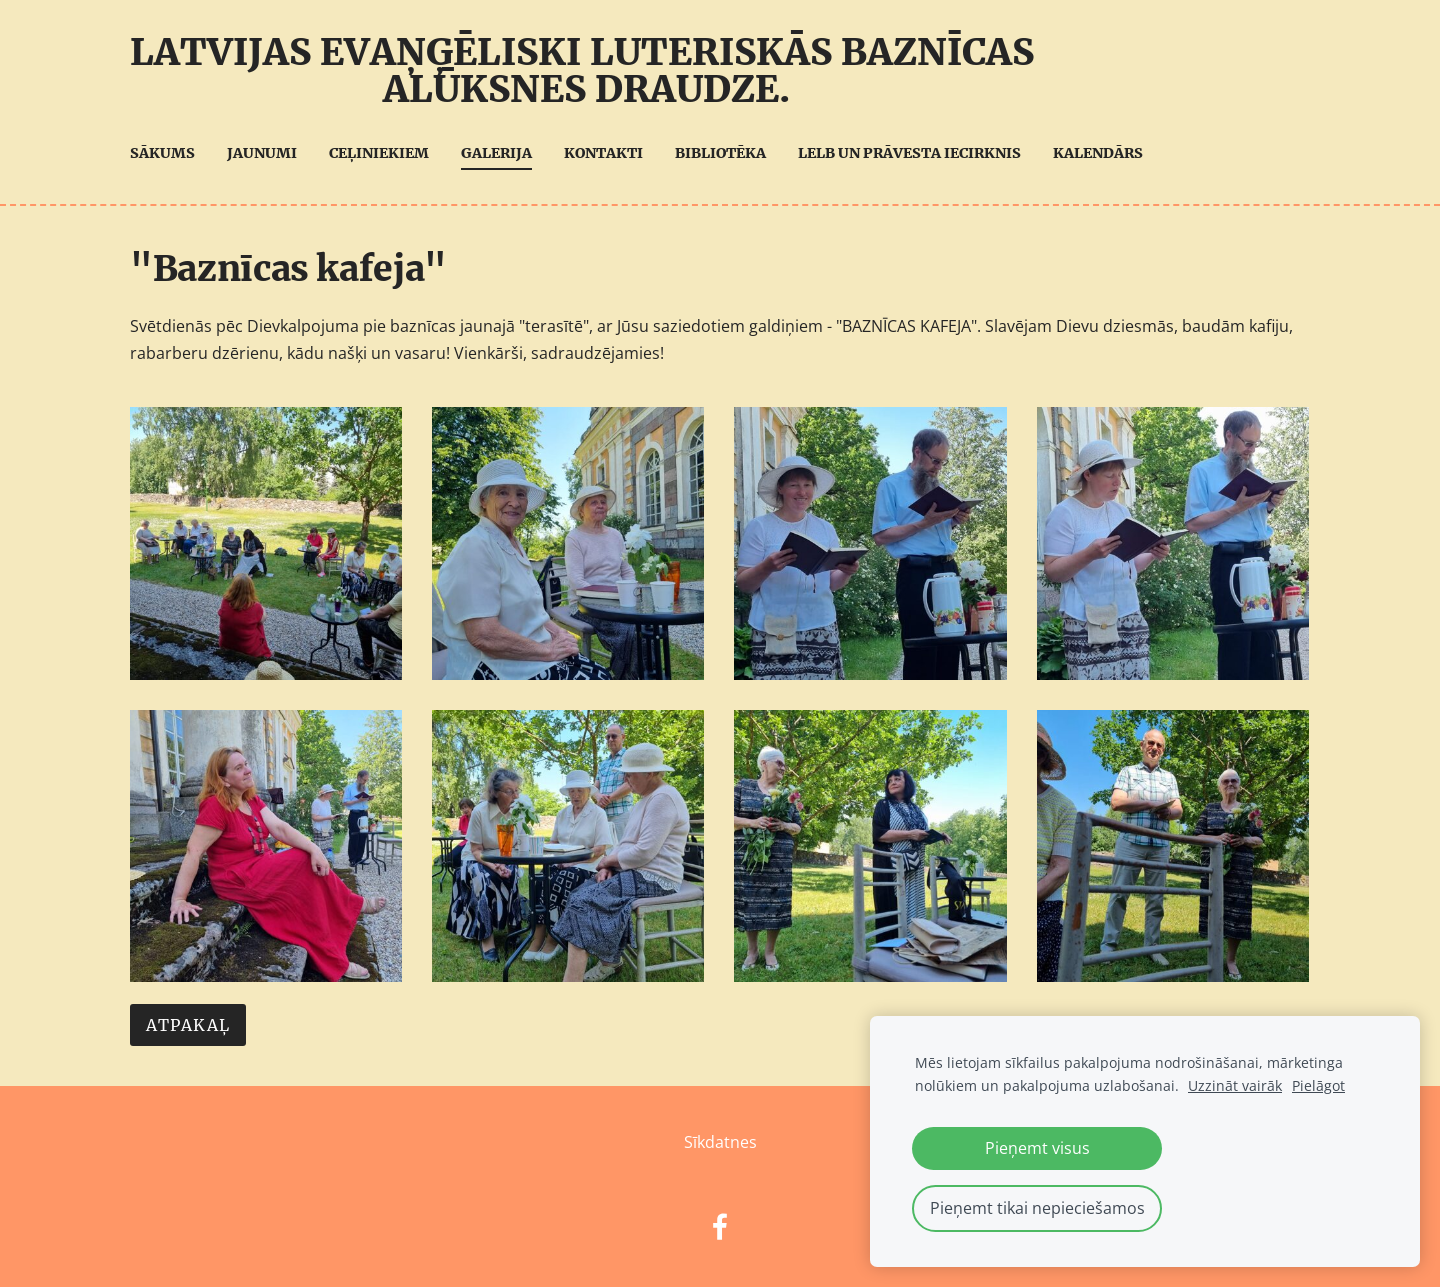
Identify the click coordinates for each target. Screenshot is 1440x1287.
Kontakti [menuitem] (603, 153)
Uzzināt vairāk (1235, 1085)
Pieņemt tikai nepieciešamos (1037, 1208)
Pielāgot (1318, 1085)
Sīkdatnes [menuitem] (720, 1142)
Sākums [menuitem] (162, 153)
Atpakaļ (188, 1025)
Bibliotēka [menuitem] (720, 153)
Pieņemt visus (1037, 1148)
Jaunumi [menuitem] (262, 153)
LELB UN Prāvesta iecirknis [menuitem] (909, 153)
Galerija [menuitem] (496, 153)
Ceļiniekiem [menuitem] (379, 153)
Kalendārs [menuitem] (1098, 153)
